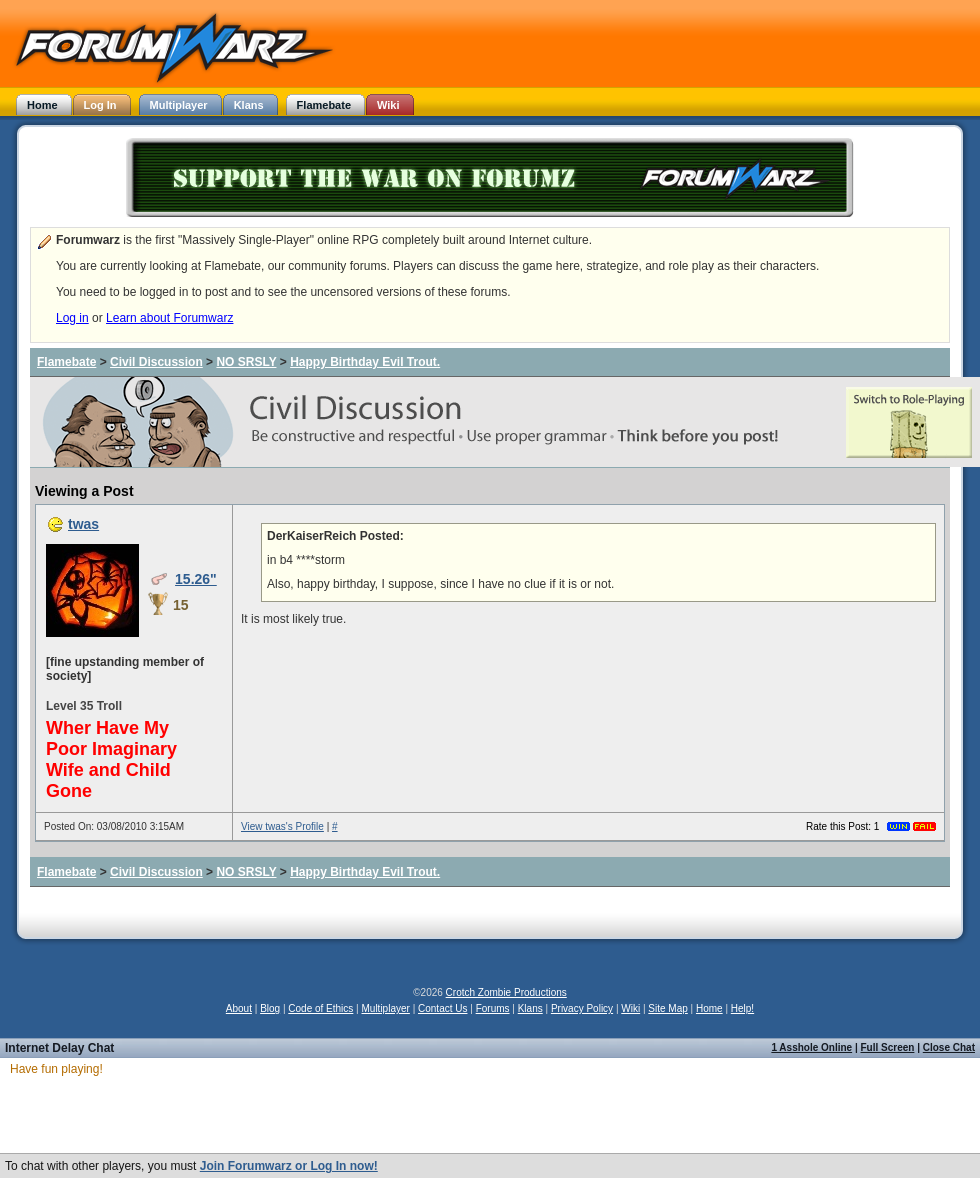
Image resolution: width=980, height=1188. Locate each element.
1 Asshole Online (811, 1047)
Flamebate (66, 362)
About (239, 1008)
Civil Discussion (156, 362)
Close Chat (949, 1047)
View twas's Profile (282, 826)
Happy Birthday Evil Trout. (365, 362)
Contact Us (442, 1008)
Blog (270, 1008)
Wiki (630, 1008)
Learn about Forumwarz (169, 318)
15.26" (196, 579)
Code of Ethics (320, 1008)
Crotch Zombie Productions (506, 992)
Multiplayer (386, 1008)
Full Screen (888, 1047)
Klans (530, 1008)
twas (83, 524)
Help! (742, 1008)
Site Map (667, 1008)
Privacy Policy (582, 1008)
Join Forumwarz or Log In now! (289, 1166)
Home (709, 1008)
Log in (72, 318)
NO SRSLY (246, 362)
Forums (493, 1008)
